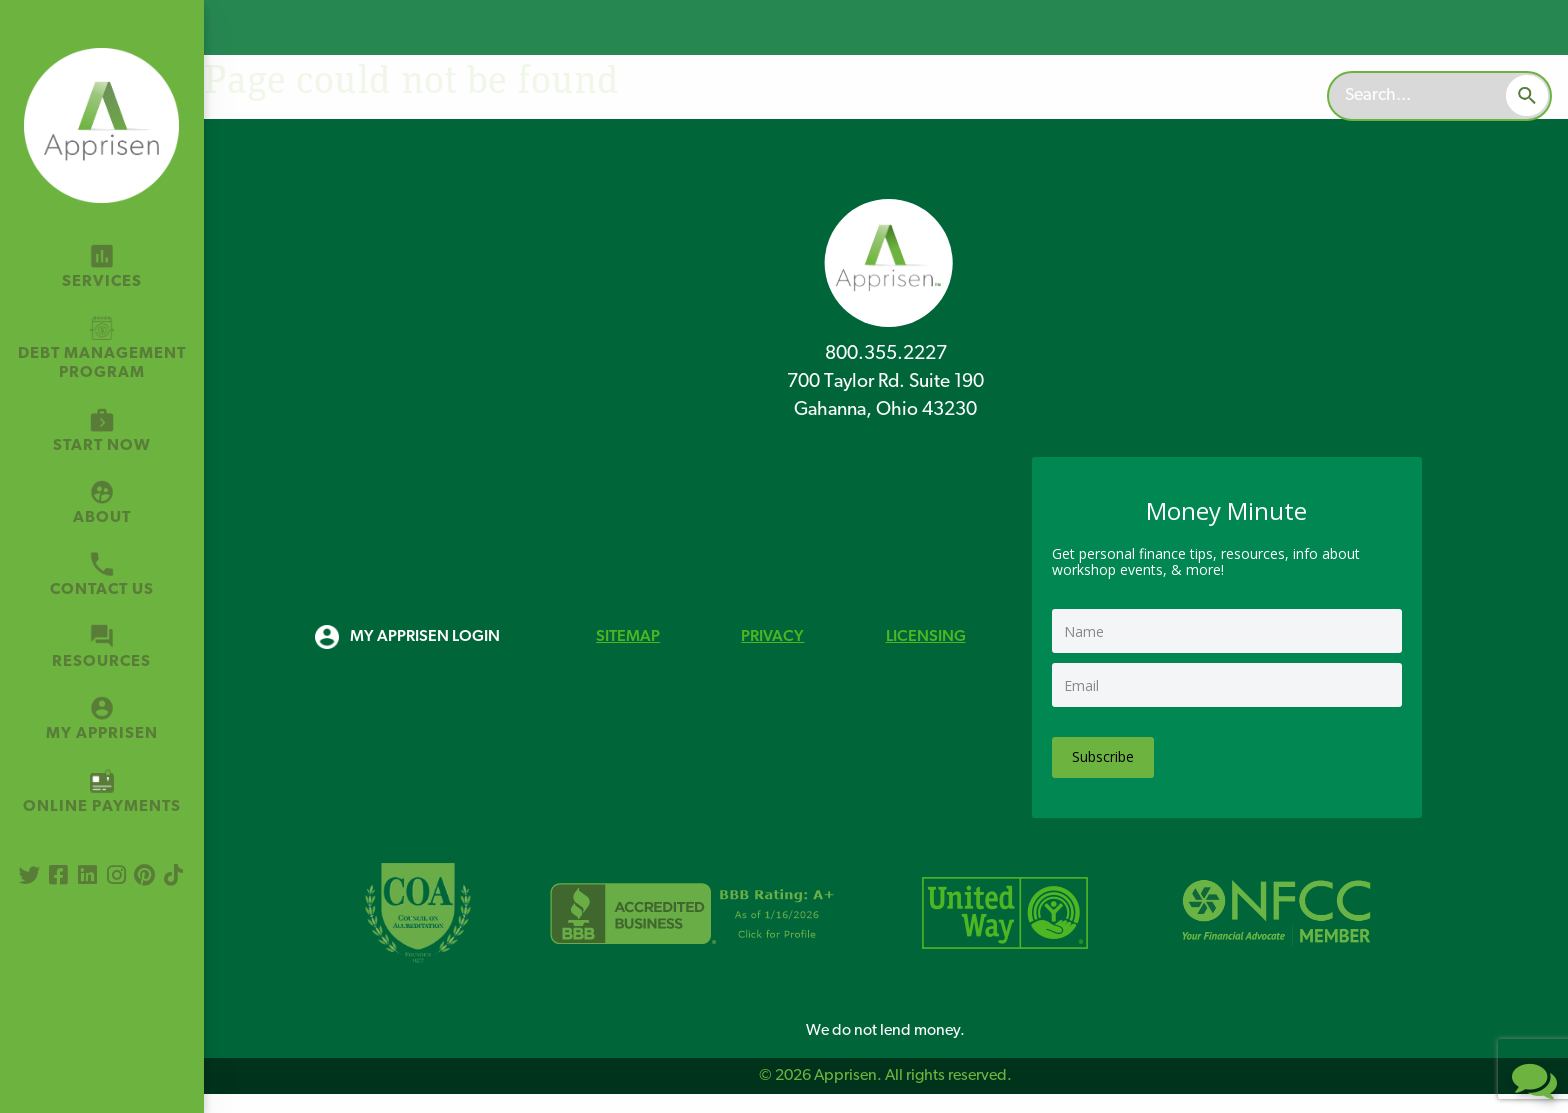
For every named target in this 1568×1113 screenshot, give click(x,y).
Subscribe (1103, 756)
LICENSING (926, 637)
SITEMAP (628, 637)
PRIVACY (772, 637)
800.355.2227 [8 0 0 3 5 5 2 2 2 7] (886, 354)
